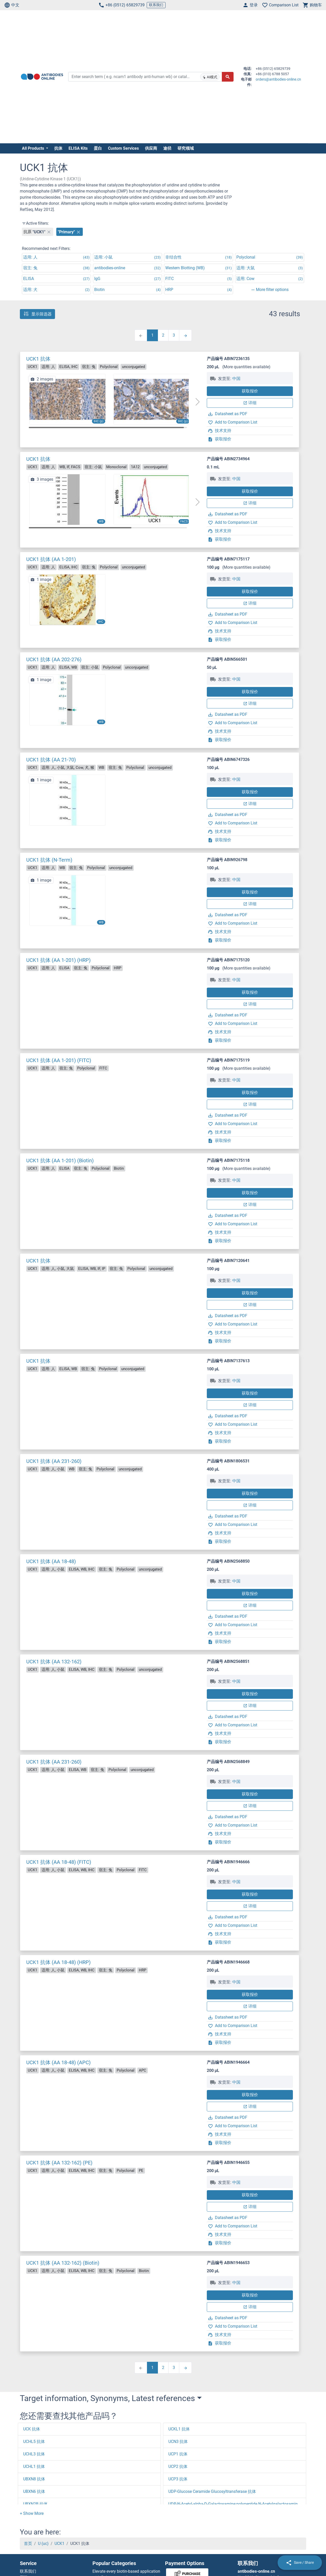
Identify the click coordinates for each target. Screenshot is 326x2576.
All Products (33, 148)
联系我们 (156, 5)
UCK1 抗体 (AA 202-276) (54, 659)
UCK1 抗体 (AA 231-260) (54, 1461)
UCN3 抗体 (178, 2441)
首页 (28, 2543)
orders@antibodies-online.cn (278, 79)
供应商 (151, 148)
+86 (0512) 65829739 (121, 5)
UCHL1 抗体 (34, 2466)
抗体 (58, 148)
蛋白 (98, 148)
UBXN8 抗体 (34, 2479)
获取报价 (250, 391)
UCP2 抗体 (177, 2466)
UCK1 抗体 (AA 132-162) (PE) (59, 2163)
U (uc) (43, 2543)
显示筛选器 (37, 314)
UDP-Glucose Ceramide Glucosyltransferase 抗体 (212, 2491)
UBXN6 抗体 (34, 2491)
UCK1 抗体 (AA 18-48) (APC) (58, 2062)
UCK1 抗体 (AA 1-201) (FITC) (58, 1060)
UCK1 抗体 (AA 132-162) (54, 1662)
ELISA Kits (78, 148)
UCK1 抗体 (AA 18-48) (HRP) (58, 1962)
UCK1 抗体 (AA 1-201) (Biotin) (60, 1160)
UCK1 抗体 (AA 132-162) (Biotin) (62, 2263)
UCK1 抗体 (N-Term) (49, 860)
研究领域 (186, 148)
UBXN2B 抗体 (35, 2504)
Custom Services (123, 148)
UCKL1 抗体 (179, 2429)
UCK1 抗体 (38, 359)
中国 (236, 378)
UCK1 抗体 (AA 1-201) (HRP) (58, 960)
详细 (249, 402)
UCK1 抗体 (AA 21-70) (51, 760)
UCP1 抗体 (177, 2454)
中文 (11, 5)
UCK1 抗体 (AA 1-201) (51, 559)
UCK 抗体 (31, 2429)
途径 (167, 148)
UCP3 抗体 (177, 2479)
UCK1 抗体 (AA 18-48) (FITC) (58, 1862)
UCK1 (59, 2543)
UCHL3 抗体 (34, 2454)
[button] (197, 402)
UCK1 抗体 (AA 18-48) (51, 1561)
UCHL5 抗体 (34, 2441)
